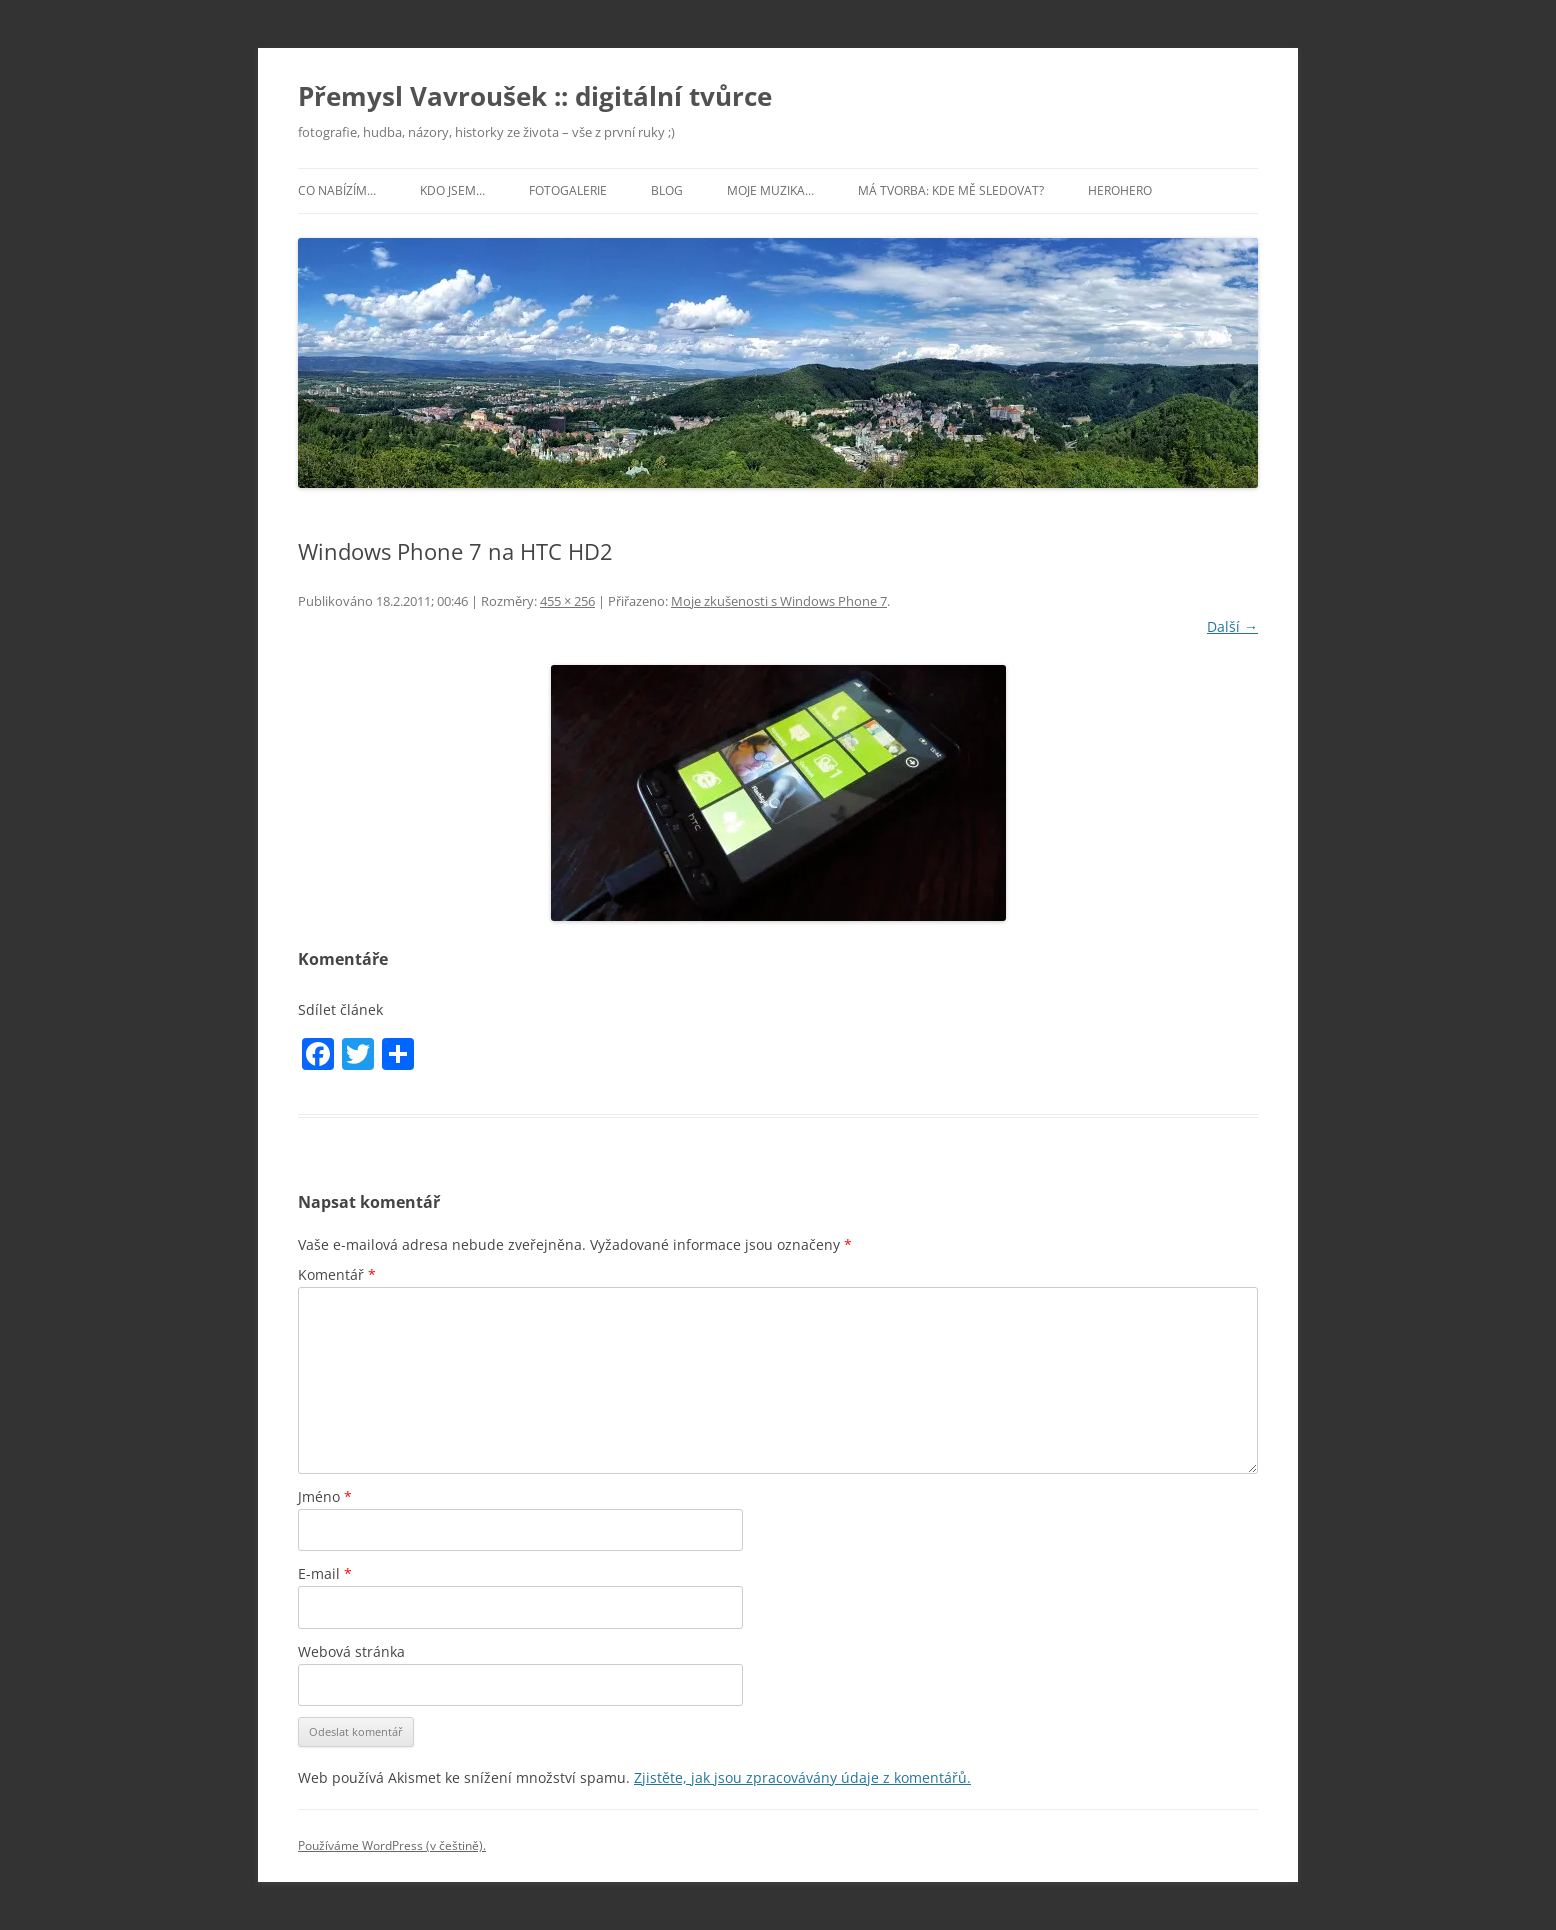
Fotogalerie (568, 190)
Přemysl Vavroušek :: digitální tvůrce (535, 96)
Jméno (325, 1496)
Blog (667, 190)
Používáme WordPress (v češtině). (392, 1845)
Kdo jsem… (452, 190)
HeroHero (1120, 190)
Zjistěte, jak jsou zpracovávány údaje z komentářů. (802, 1777)
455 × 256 (567, 601)
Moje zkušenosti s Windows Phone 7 (779, 601)
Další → (1232, 626)
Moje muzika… (770, 190)
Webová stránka (351, 1651)
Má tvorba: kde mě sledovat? (951, 190)
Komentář (337, 1274)
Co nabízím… (337, 190)
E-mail (325, 1573)
